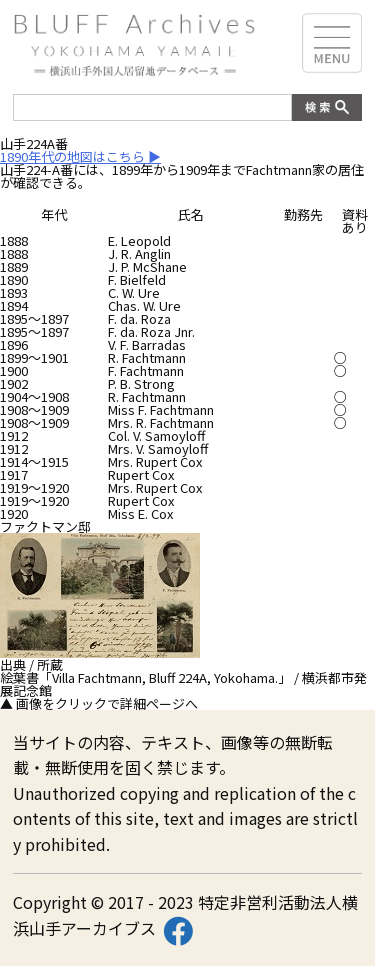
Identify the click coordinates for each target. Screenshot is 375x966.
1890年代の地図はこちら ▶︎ (80, 156)
